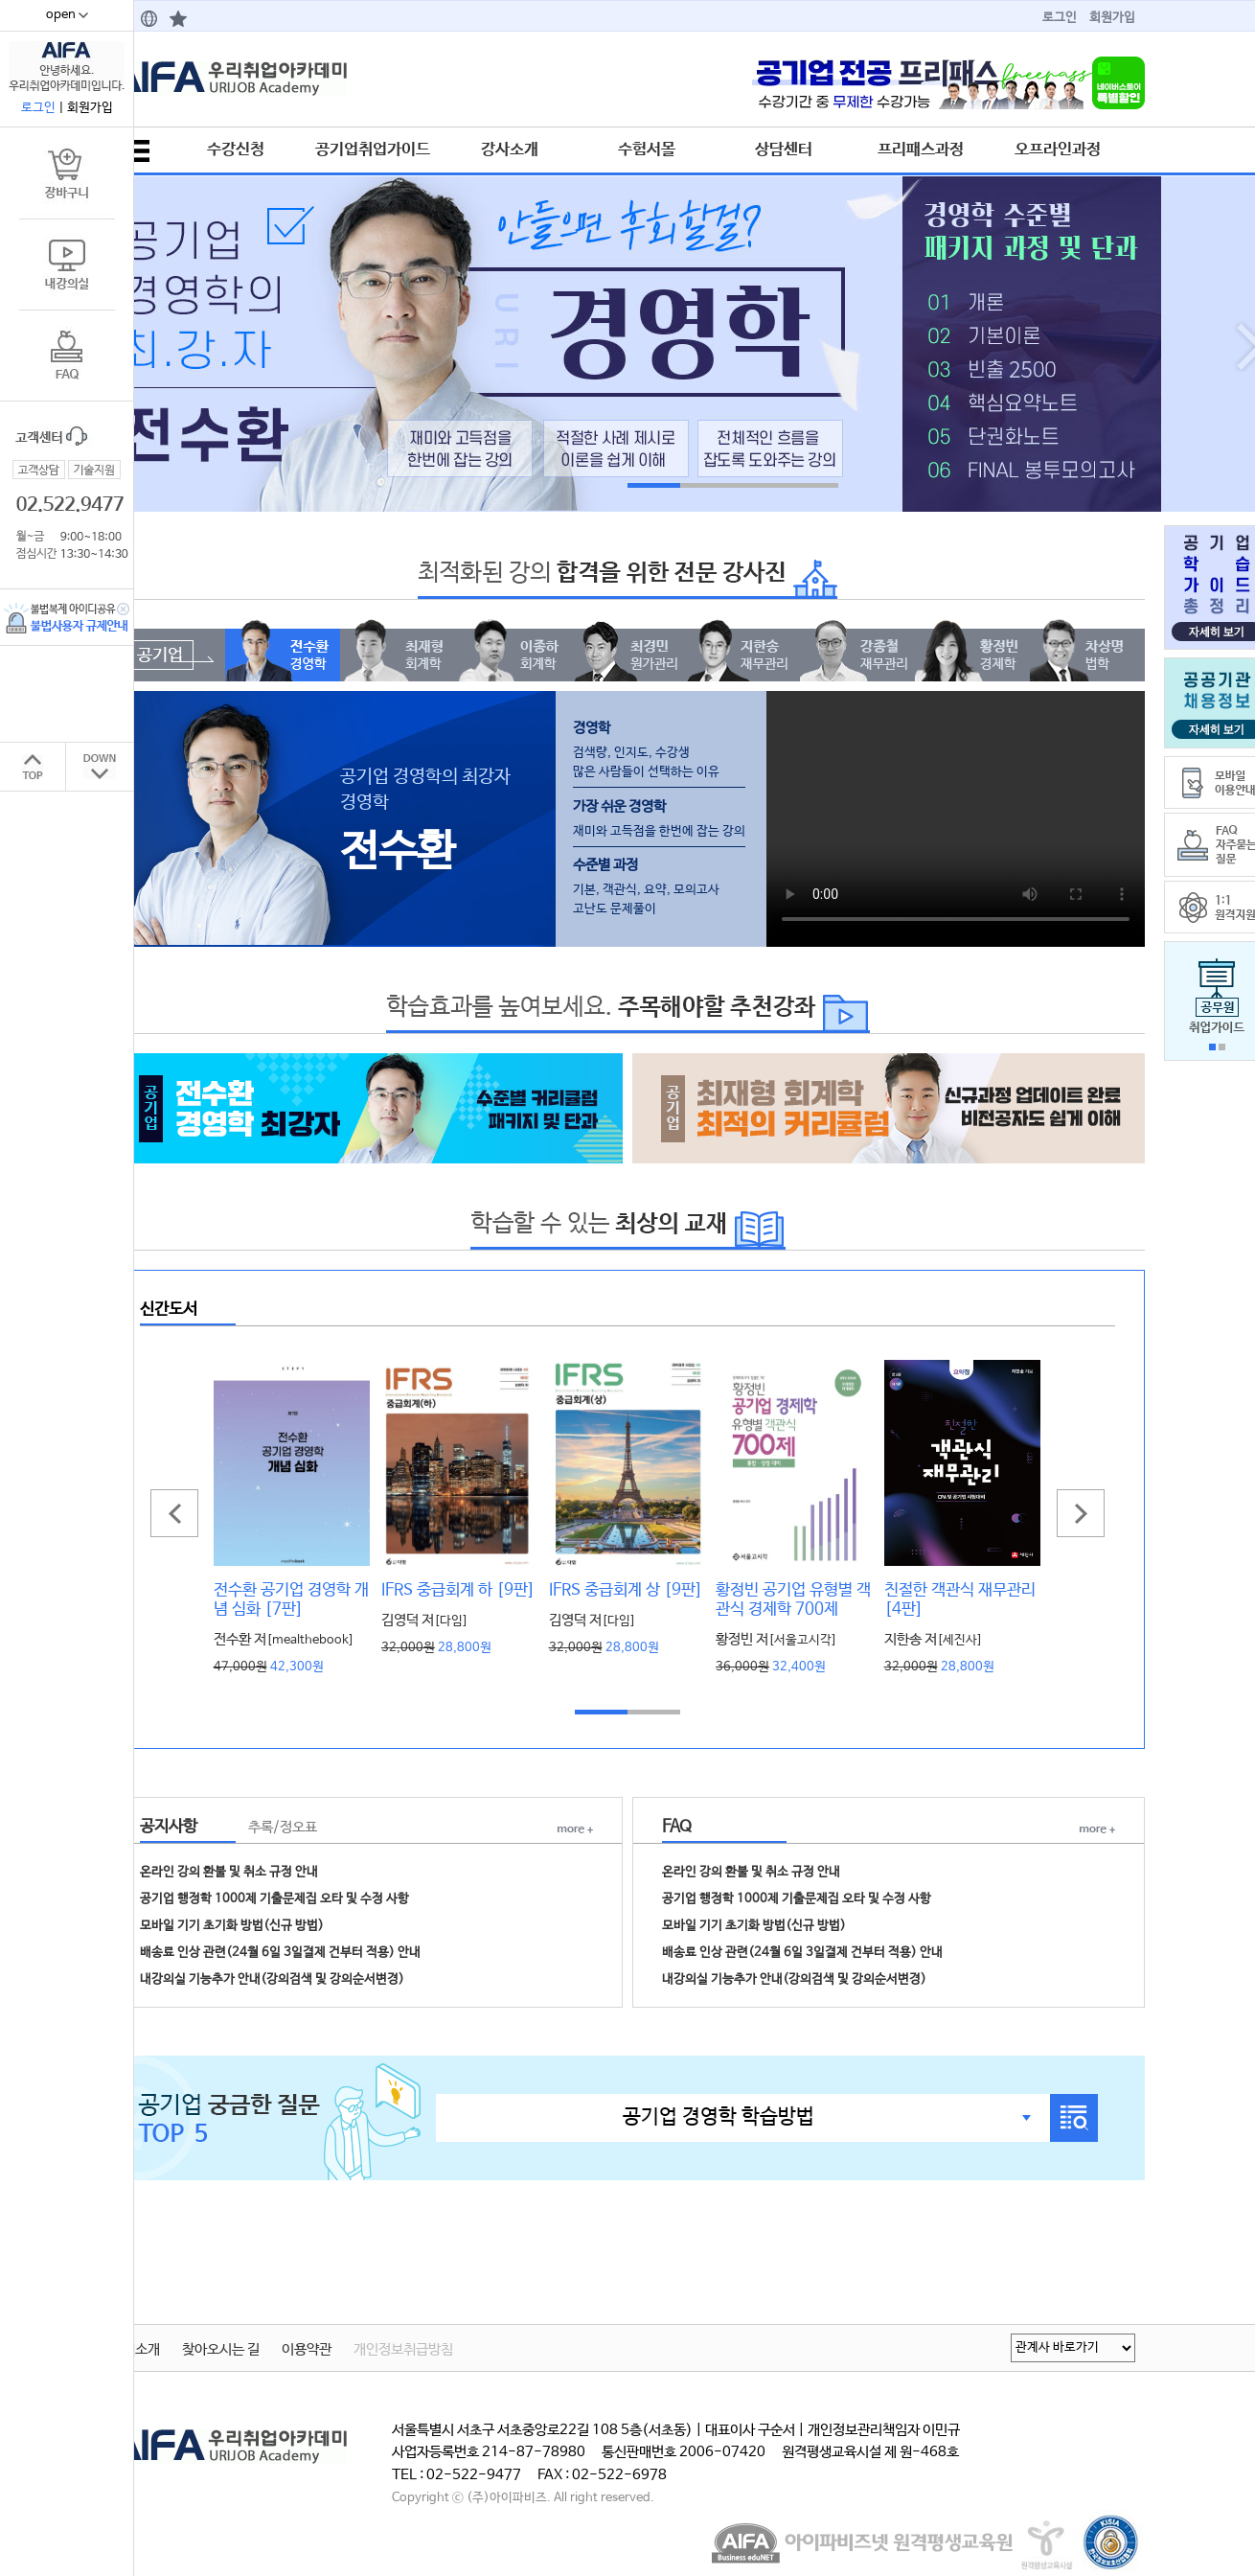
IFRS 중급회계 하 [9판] (458, 1589)
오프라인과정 (1058, 149)
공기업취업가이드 (372, 149)
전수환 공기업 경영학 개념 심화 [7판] (291, 1599)
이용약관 (306, 2350)
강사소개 (509, 149)
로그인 (1059, 18)
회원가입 (1112, 18)
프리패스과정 (921, 149)
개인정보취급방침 (403, 2350)
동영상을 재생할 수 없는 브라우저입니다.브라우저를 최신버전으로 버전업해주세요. (955, 815)
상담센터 (783, 149)
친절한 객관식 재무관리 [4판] (960, 1599)
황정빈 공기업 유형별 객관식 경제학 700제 (793, 1599)
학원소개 (135, 2350)
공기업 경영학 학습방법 (718, 2116)
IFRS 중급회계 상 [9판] (626, 1589)
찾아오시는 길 (221, 2350)
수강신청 (235, 149)
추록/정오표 (282, 1827)
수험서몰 (646, 149)
